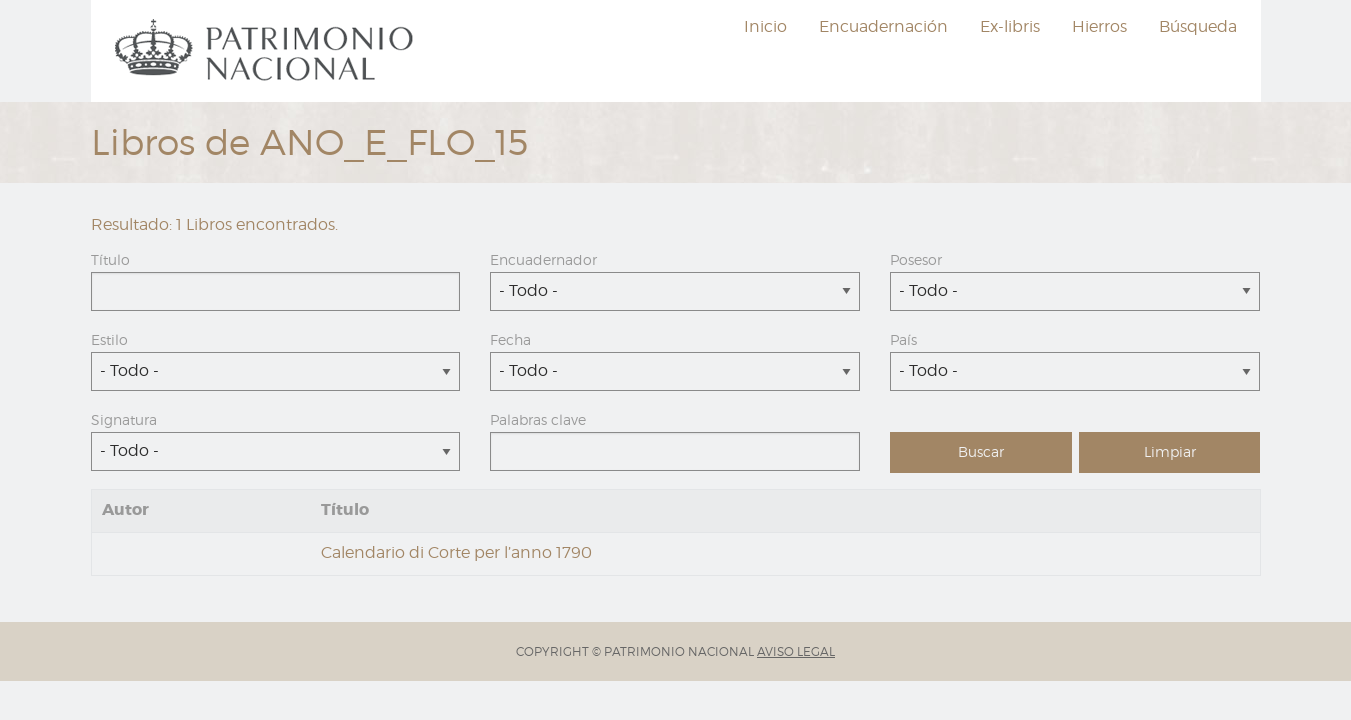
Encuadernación (883, 26)
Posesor (916, 259)
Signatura (124, 419)
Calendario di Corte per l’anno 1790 (456, 552)
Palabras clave (538, 419)
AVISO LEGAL (796, 651)
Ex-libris (1010, 26)
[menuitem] (267, 51)
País (903, 339)
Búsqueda (1198, 26)
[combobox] (675, 291)
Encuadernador (543, 259)
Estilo (109, 339)
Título (110, 259)
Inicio (765, 26)
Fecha (510, 339)
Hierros (1099, 26)
